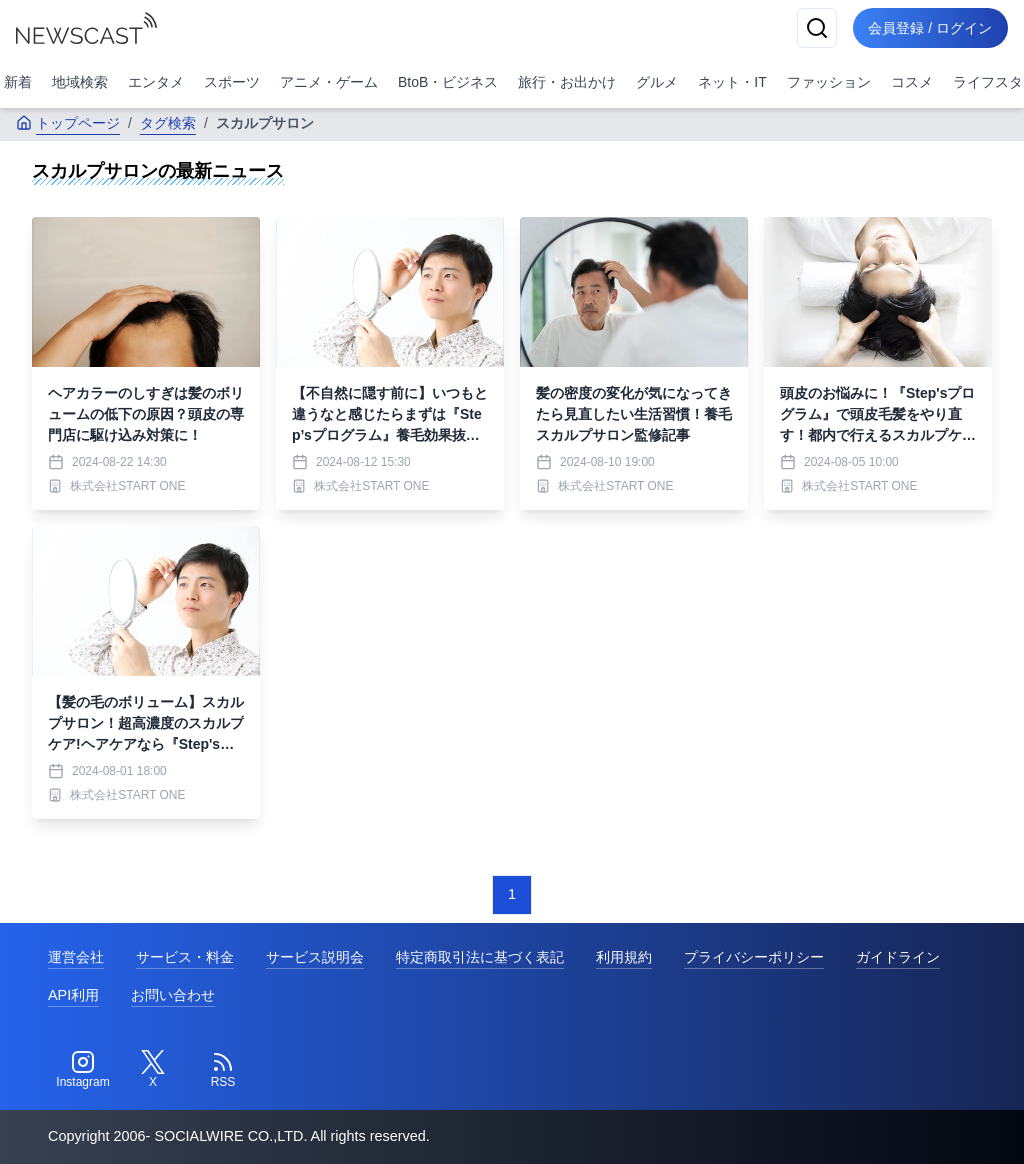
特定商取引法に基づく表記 (480, 957)
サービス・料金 (185, 957)
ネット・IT (732, 82)
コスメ (912, 82)
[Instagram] (83, 1070)
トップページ (68, 123)
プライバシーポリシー (754, 957)
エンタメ (156, 82)
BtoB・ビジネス (448, 82)
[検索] (816, 28)
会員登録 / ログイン (930, 28)
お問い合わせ (173, 995)
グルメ (657, 82)
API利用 (73, 995)
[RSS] (223, 1070)
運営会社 (76, 957)
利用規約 (624, 957)
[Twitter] (153, 1070)
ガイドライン (898, 957)
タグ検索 (168, 123)
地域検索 (80, 82)
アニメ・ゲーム (329, 82)
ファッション (829, 82)
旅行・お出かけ (567, 82)
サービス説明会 (315, 957)
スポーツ (232, 82)
